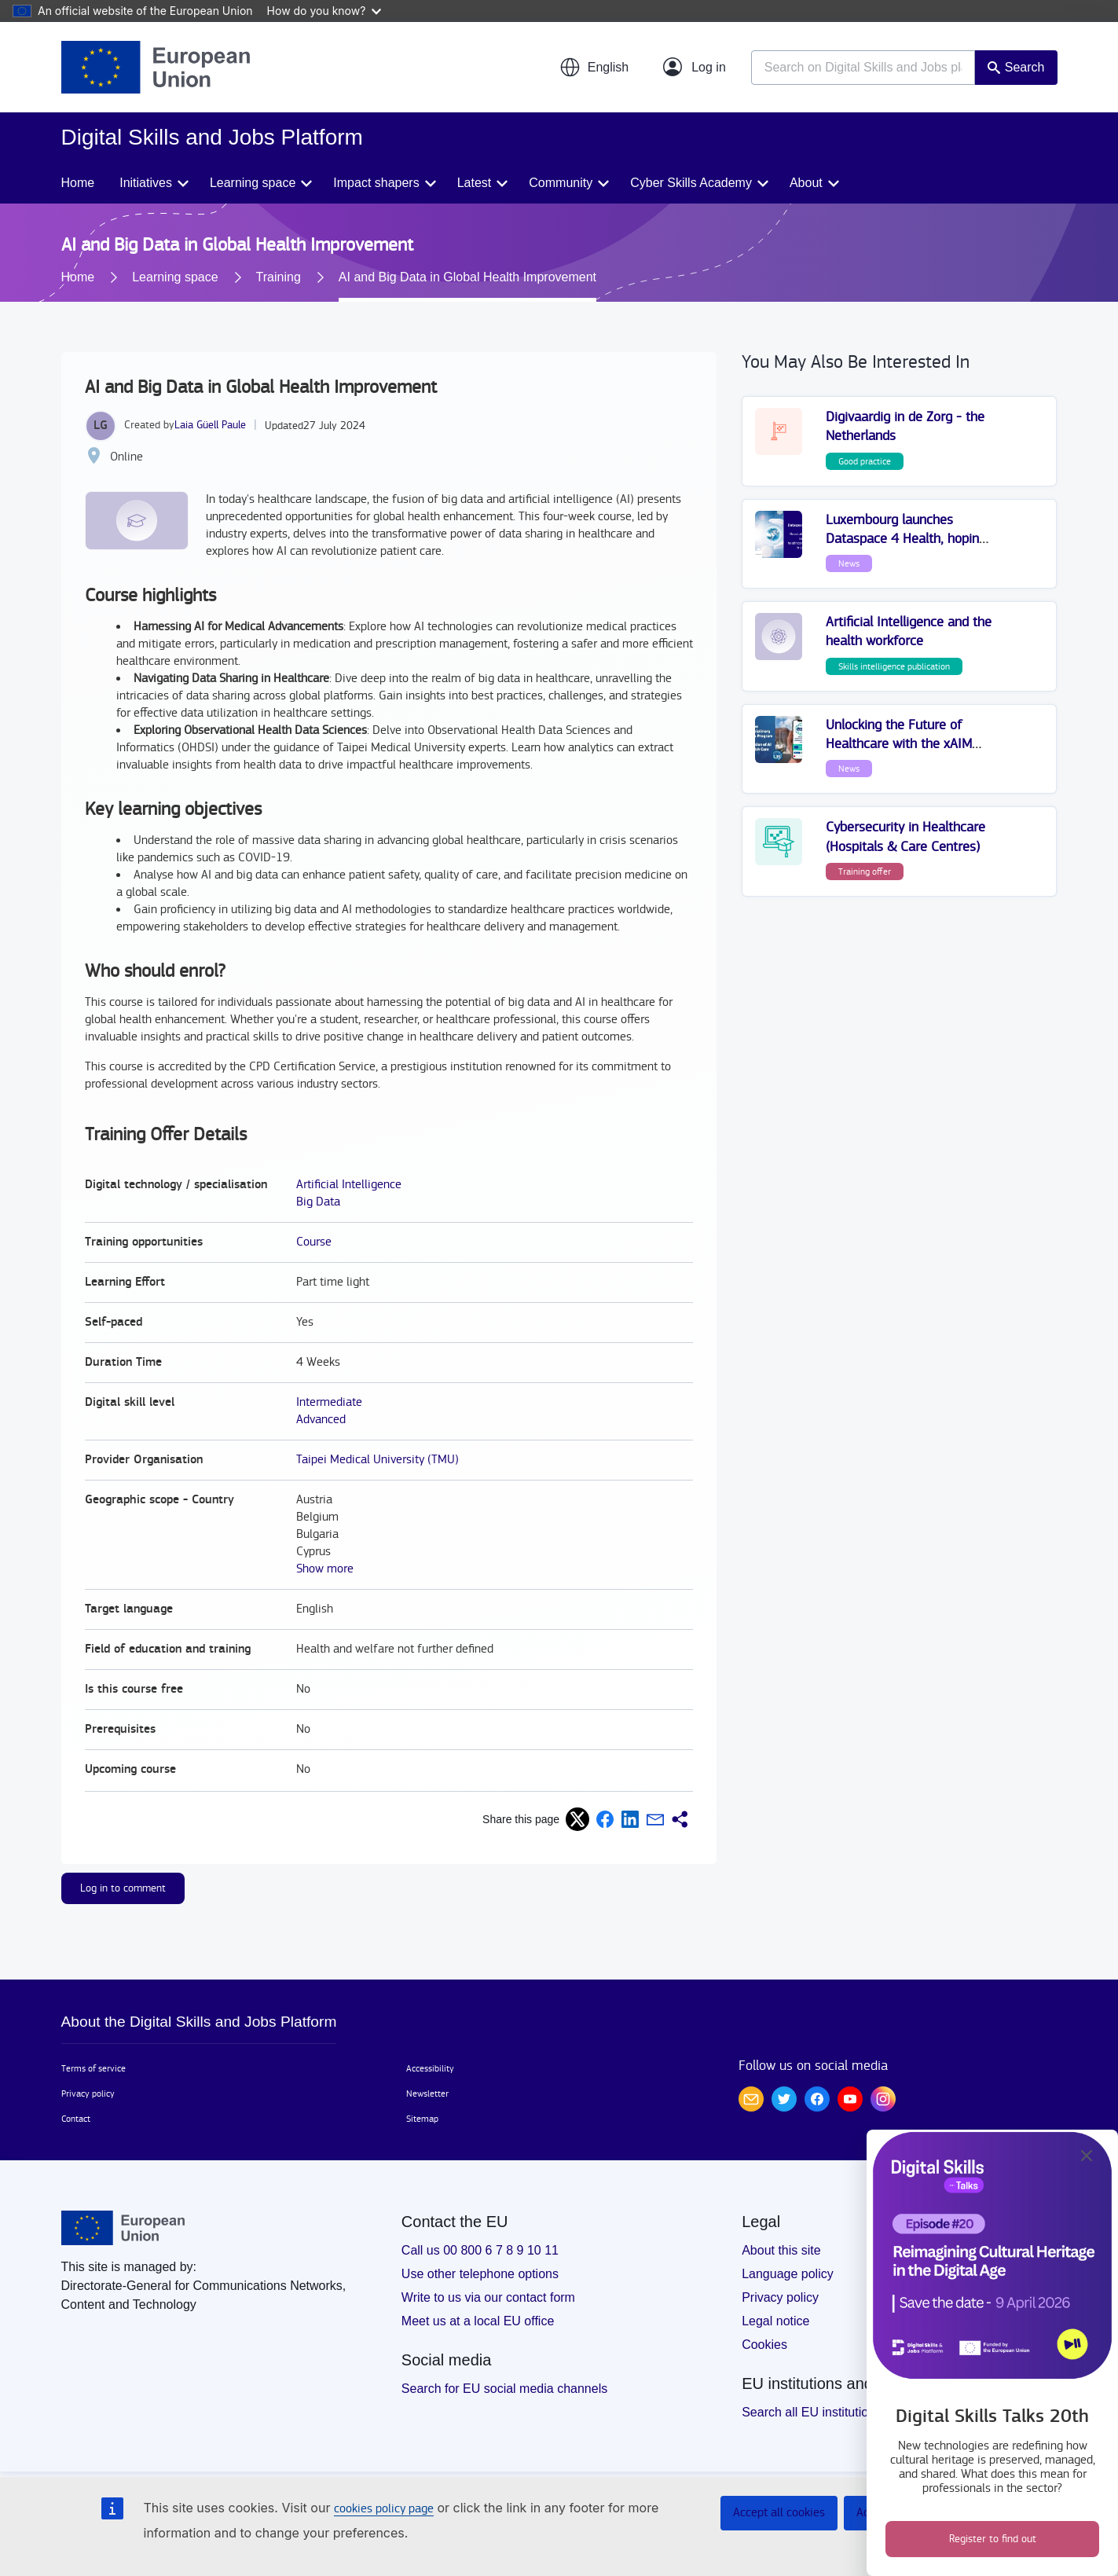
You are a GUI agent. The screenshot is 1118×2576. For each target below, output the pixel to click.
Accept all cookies (779, 2512)
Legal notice (775, 2321)
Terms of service (93, 2068)
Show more (325, 1568)
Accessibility (430, 2068)
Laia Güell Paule (210, 425)
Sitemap (422, 2118)
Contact (75, 2118)
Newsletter (427, 2093)
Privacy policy (88, 2093)
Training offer (864, 871)
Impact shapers (376, 182)
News (849, 563)
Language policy (788, 2274)
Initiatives (145, 182)
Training (278, 277)
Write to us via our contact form (488, 2297)
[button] (594, 67)
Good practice (864, 461)
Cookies (764, 2344)
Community (560, 182)
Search (1025, 67)
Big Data (318, 1201)
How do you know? (324, 10)
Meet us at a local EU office (477, 2321)
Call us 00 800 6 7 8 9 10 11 (480, 2250)
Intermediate (329, 1402)
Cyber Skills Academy (691, 182)
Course (314, 1242)
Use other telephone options (480, 2274)
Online (126, 457)
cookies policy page (384, 2508)
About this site (781, 2250)
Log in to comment (123, 1888)
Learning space (252, 182)
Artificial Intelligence (348, 1184)
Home (78, 182)
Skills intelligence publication (894, 666)
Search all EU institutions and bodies (844, 2412)
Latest (474, 182)
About (806, 182)
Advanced (321, 1419)
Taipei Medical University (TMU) (377, 1459)
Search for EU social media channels (504, 2388)
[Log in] (695, 67)
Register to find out (992, 2539)
